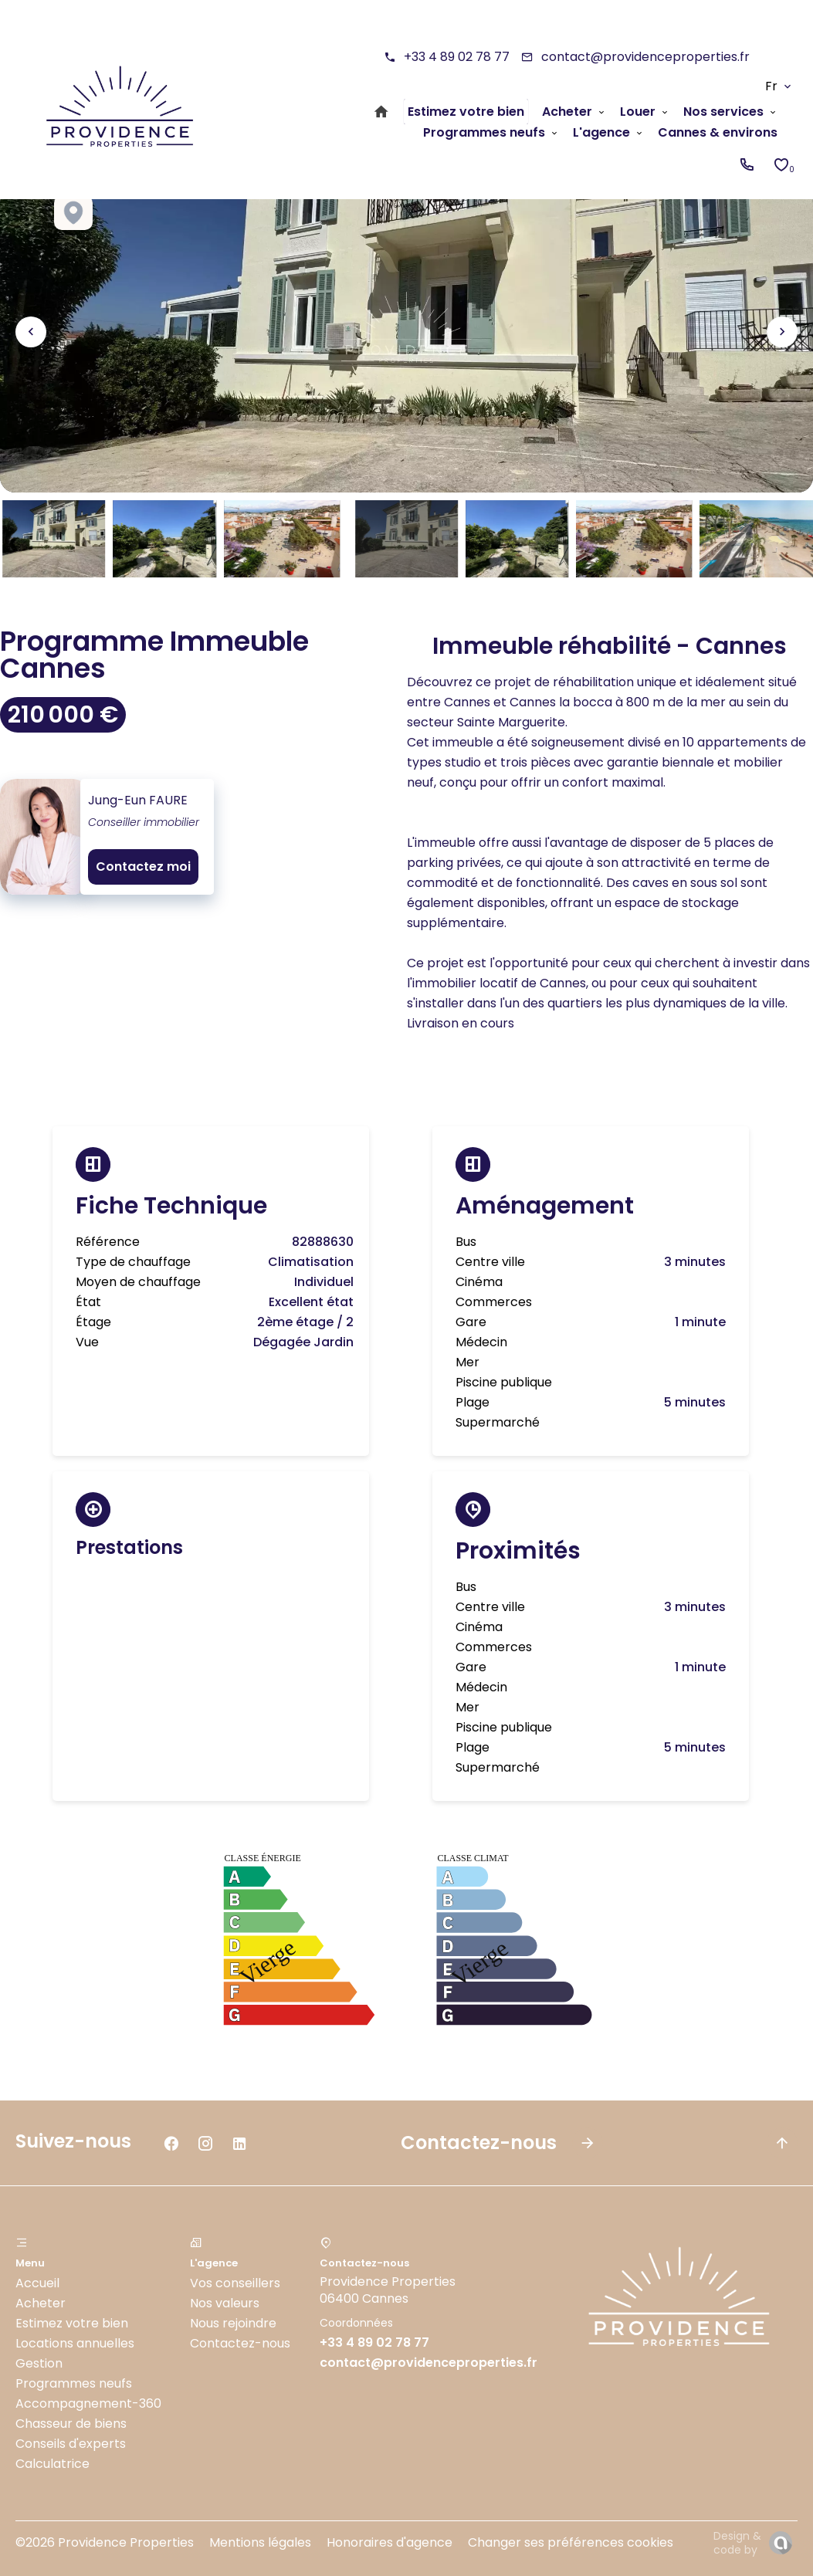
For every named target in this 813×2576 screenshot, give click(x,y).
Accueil (37, 2283)
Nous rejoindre (233, 2323)
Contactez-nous (240, 2343)
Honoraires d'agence (389, 2542)
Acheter (40, 2303)
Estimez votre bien (71, 2323)
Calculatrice (52, 2464)
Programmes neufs (73, 2383)
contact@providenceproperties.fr (645, 57)
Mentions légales (260, 2542)
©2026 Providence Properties (104, 2542)
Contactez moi (143, 866)
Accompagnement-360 (88, 2403)
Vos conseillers (235, 2283)
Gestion (39, 2363)
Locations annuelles (74, 2343)
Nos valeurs (224, 2303)
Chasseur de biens (71, 2423)
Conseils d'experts (70, 2443)
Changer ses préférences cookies (570, 2542)
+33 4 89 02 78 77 (457, 57)
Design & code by (737, 2543)
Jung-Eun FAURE (138, 800)
